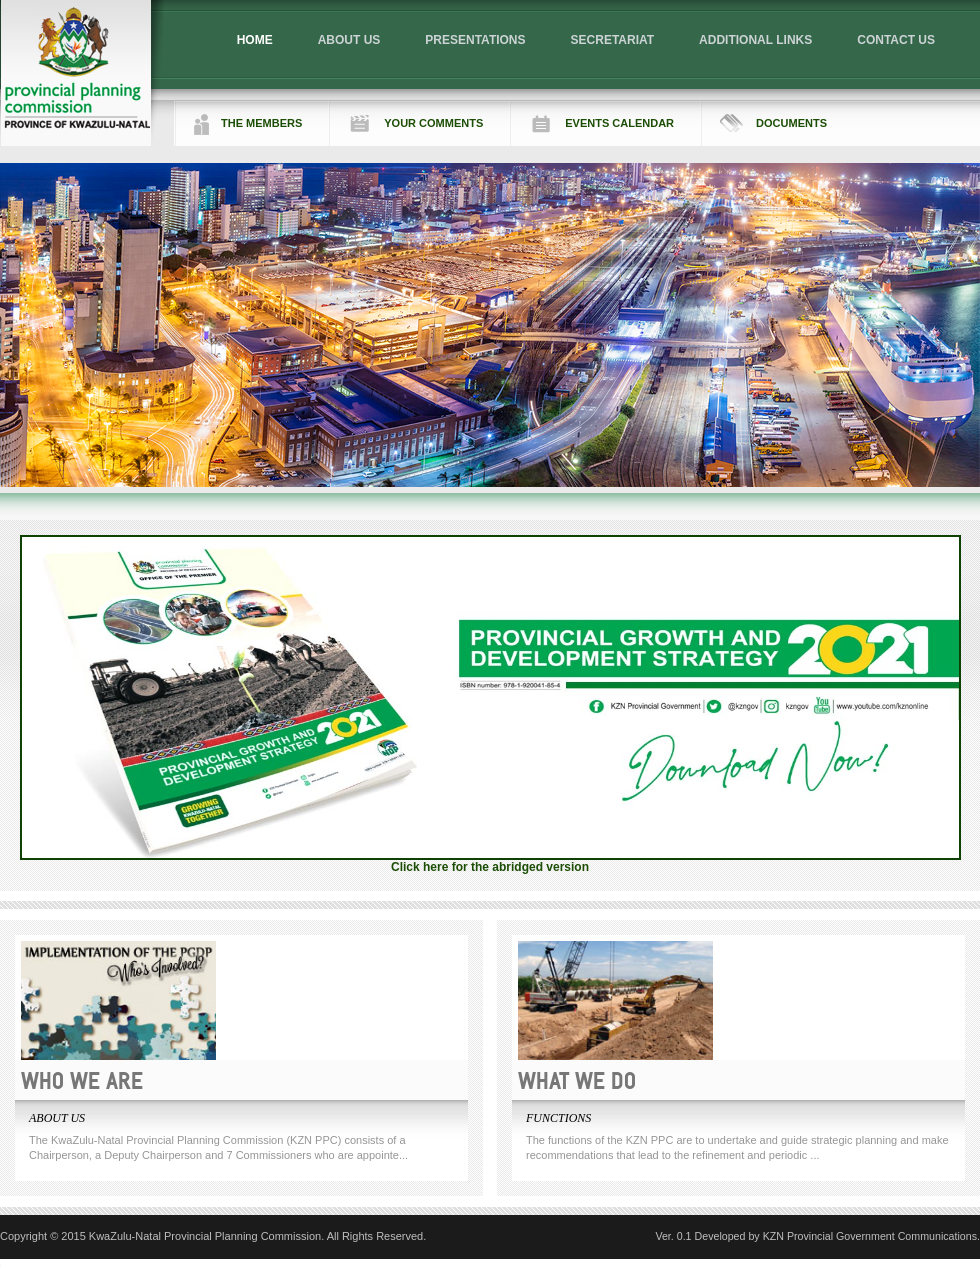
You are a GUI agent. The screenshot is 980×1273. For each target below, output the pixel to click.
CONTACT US (896, 40)
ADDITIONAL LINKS (755, 40)
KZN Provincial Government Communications (870, 1236)
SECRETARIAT (613, 40)
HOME (255, 40)
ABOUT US (349, 40)
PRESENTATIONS (475, 40)
